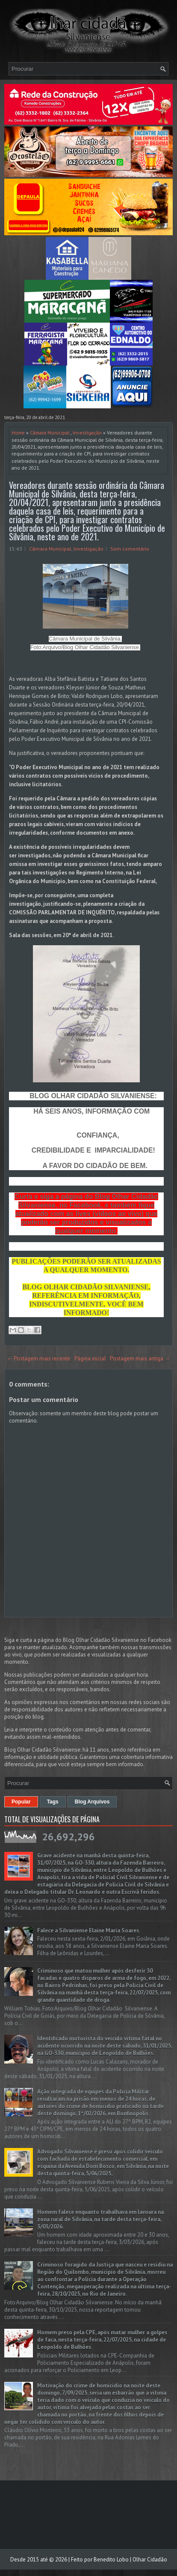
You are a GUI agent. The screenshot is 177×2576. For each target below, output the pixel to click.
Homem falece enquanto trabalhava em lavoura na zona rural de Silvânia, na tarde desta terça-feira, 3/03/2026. (100, 2219)
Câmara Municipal (49, 432)
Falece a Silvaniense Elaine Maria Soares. (88, 1930)
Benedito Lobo (111, 2559)
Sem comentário (129, 548)
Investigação (87, 432)
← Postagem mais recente (38, 1358)
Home (18, 432)
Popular (21, 1802)
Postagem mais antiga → (140, 1358)
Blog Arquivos (92, 1802)
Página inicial (90, 1358)
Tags (53, 1802)
